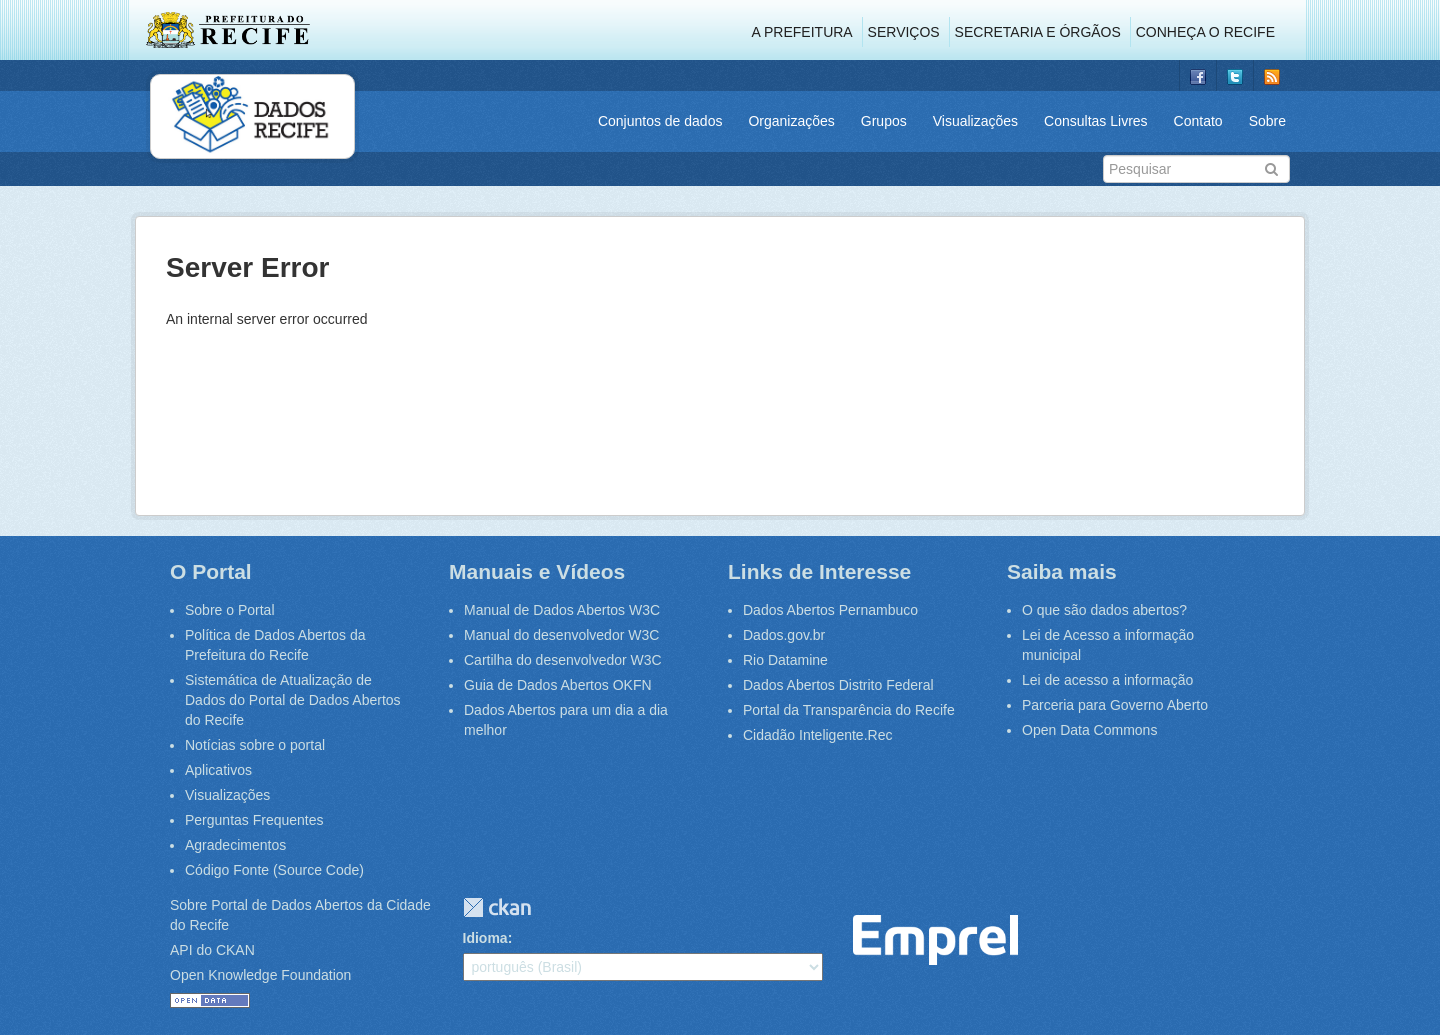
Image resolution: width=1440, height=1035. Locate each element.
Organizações (791, 121)
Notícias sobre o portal (255, 745)
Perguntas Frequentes (254, 820)
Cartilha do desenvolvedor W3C (563, 660)
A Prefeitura (802, 32)
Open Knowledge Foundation (260, 975)
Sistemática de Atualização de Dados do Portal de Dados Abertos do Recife (293, 700)
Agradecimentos (235, 845)
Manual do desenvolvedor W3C (561, 635)
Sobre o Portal (230, 610)
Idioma (485, 938)
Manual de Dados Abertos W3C (562, 610)
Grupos (884, 121)
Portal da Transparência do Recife (849, 710)
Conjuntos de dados (660, 121)
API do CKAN (212, 950)
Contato (1198, 121)
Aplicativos (218, 770)
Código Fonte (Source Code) (274, 870)
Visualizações (975, 121)
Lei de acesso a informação (1107, 680)
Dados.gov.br (784, 635)
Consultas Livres (1096, 121)
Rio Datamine (785, 660)
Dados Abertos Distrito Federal (838, 685)
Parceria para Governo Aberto (1115, 705)
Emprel (935, 940)
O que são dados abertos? (1104, 610)
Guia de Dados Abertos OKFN (558, 685)
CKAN (497, 907)
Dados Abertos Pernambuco (830, 610)
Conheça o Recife (1205, 32)
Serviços (904, 32)
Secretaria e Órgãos (1038, 32)
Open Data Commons (1089, 730)
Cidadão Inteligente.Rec (817, 735)
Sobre (1267, 121)
